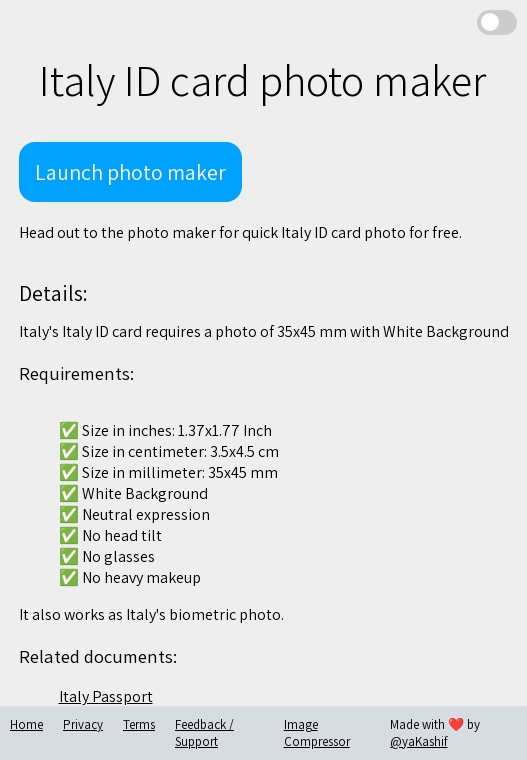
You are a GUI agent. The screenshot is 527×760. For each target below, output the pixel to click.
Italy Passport (106, 696)
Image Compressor (317, 733)
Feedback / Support (204, 733)
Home (26, 724)
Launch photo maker (130, 172)
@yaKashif (418, 741)
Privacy (83, 724)
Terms (139, 724)
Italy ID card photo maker (262, 80)
